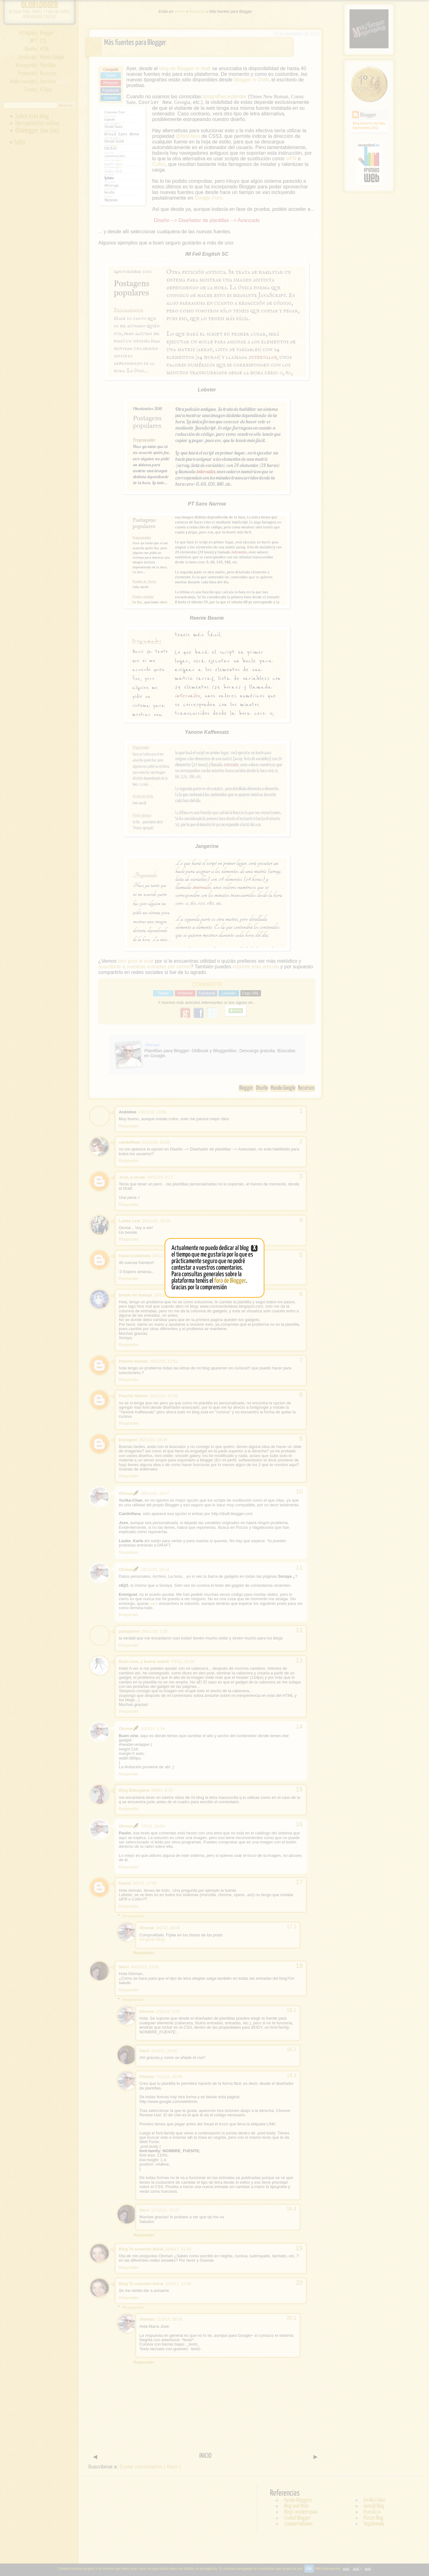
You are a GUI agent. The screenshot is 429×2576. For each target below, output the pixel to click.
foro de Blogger (230, 1281)
